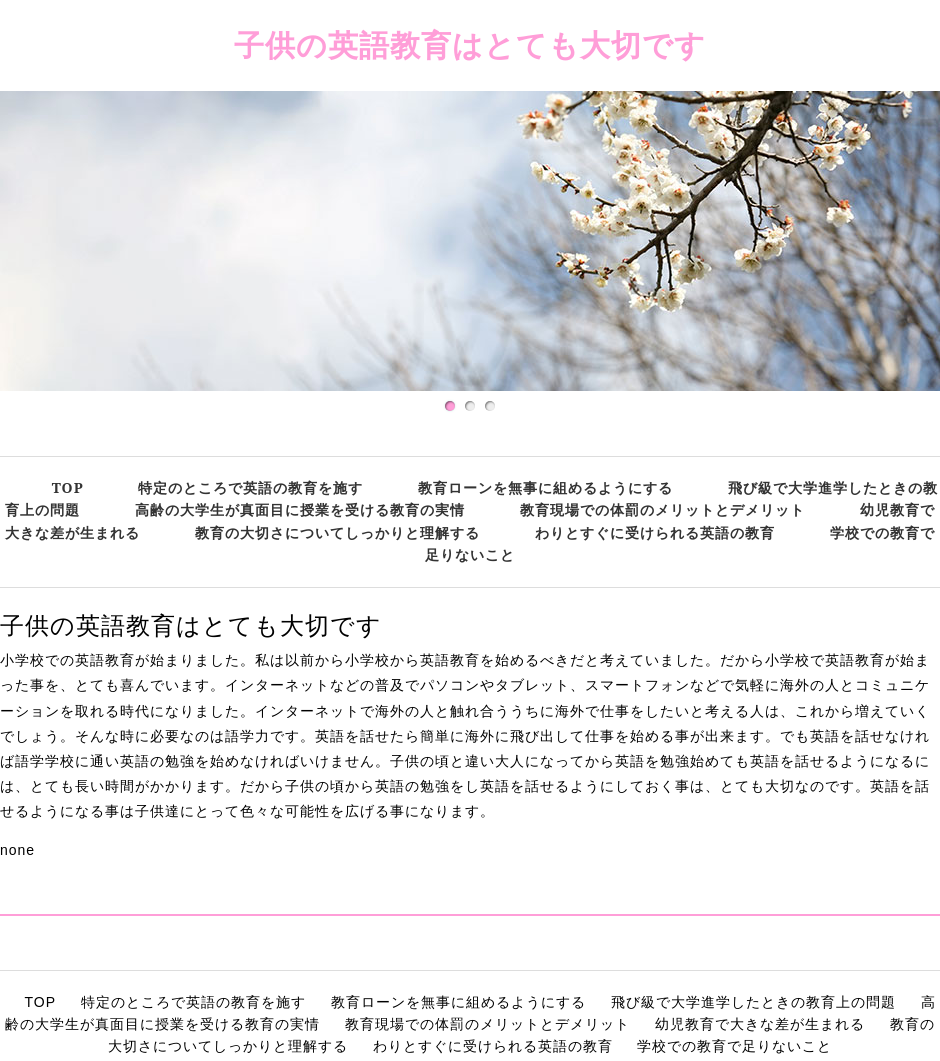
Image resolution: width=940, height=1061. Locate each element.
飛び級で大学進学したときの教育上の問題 (753, 1002)
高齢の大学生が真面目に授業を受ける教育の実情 (300, 509)
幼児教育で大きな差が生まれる (760, 1024)
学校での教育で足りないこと (734, 1046)
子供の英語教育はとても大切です (470, 44)
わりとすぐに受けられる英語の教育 (655, 532)
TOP (68, 487)
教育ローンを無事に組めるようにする (545, 487)
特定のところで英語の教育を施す (250, 487)
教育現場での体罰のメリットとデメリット (662, 509)
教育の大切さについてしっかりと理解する (337, 532)
